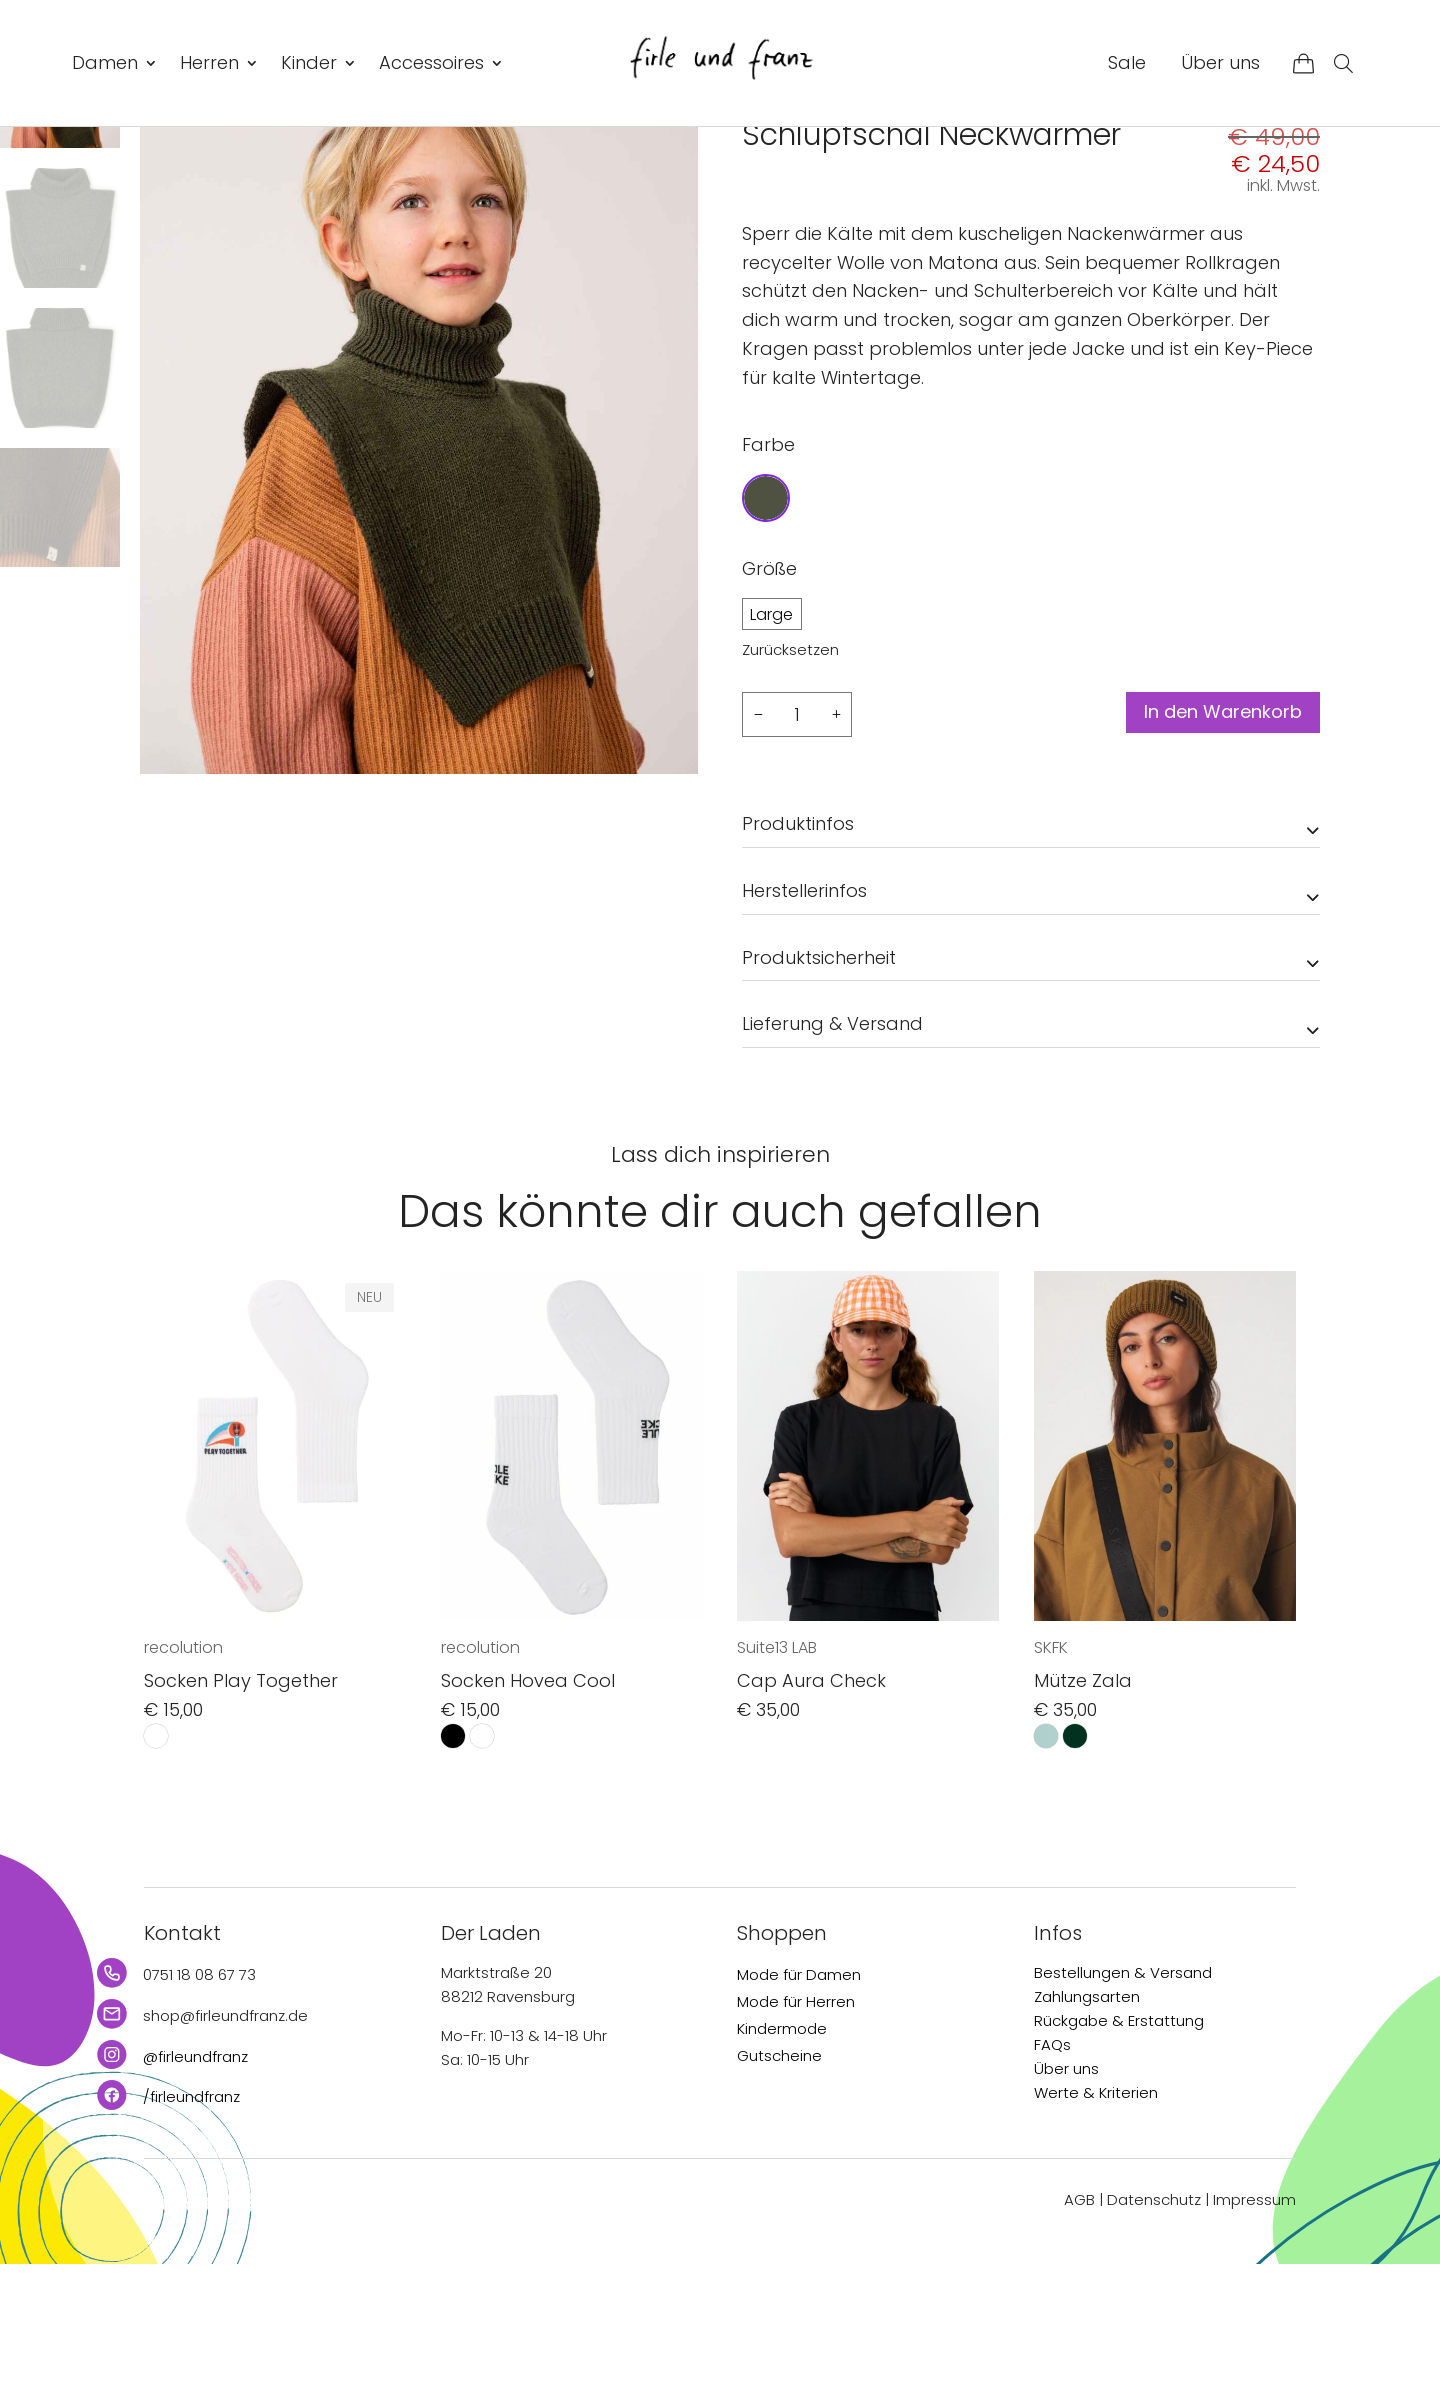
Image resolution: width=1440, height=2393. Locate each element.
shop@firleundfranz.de (225, 2143)
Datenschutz (1154, 2327)
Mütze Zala (1083, 1808)
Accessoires (431, 62)
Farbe (768, 571)
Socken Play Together (241, 1808)
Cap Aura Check (811, 1808)
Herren (209, 62)
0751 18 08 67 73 (199, 2102)
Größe (769, 695)
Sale (1127, 62)
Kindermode (782, 2156)
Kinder (309, 62)
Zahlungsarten (1087, 2124)
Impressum (1254, 2327)
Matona (777, 217)
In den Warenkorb (1209, 842)
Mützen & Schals (950, 171)
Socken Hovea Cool (528, 1808)
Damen (105, 62)
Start (758, 171)
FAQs (1052, 2172)
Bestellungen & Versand (1123, 2100)
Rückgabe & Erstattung (1119, 2148)
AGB (1079, 2327)
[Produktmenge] (797, 841)
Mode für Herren (796, 2129)
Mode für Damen (799, 2102)
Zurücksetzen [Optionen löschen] (790, 776)
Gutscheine (779, 2183)
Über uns (1220, 62)
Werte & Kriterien (1096, 2220)
